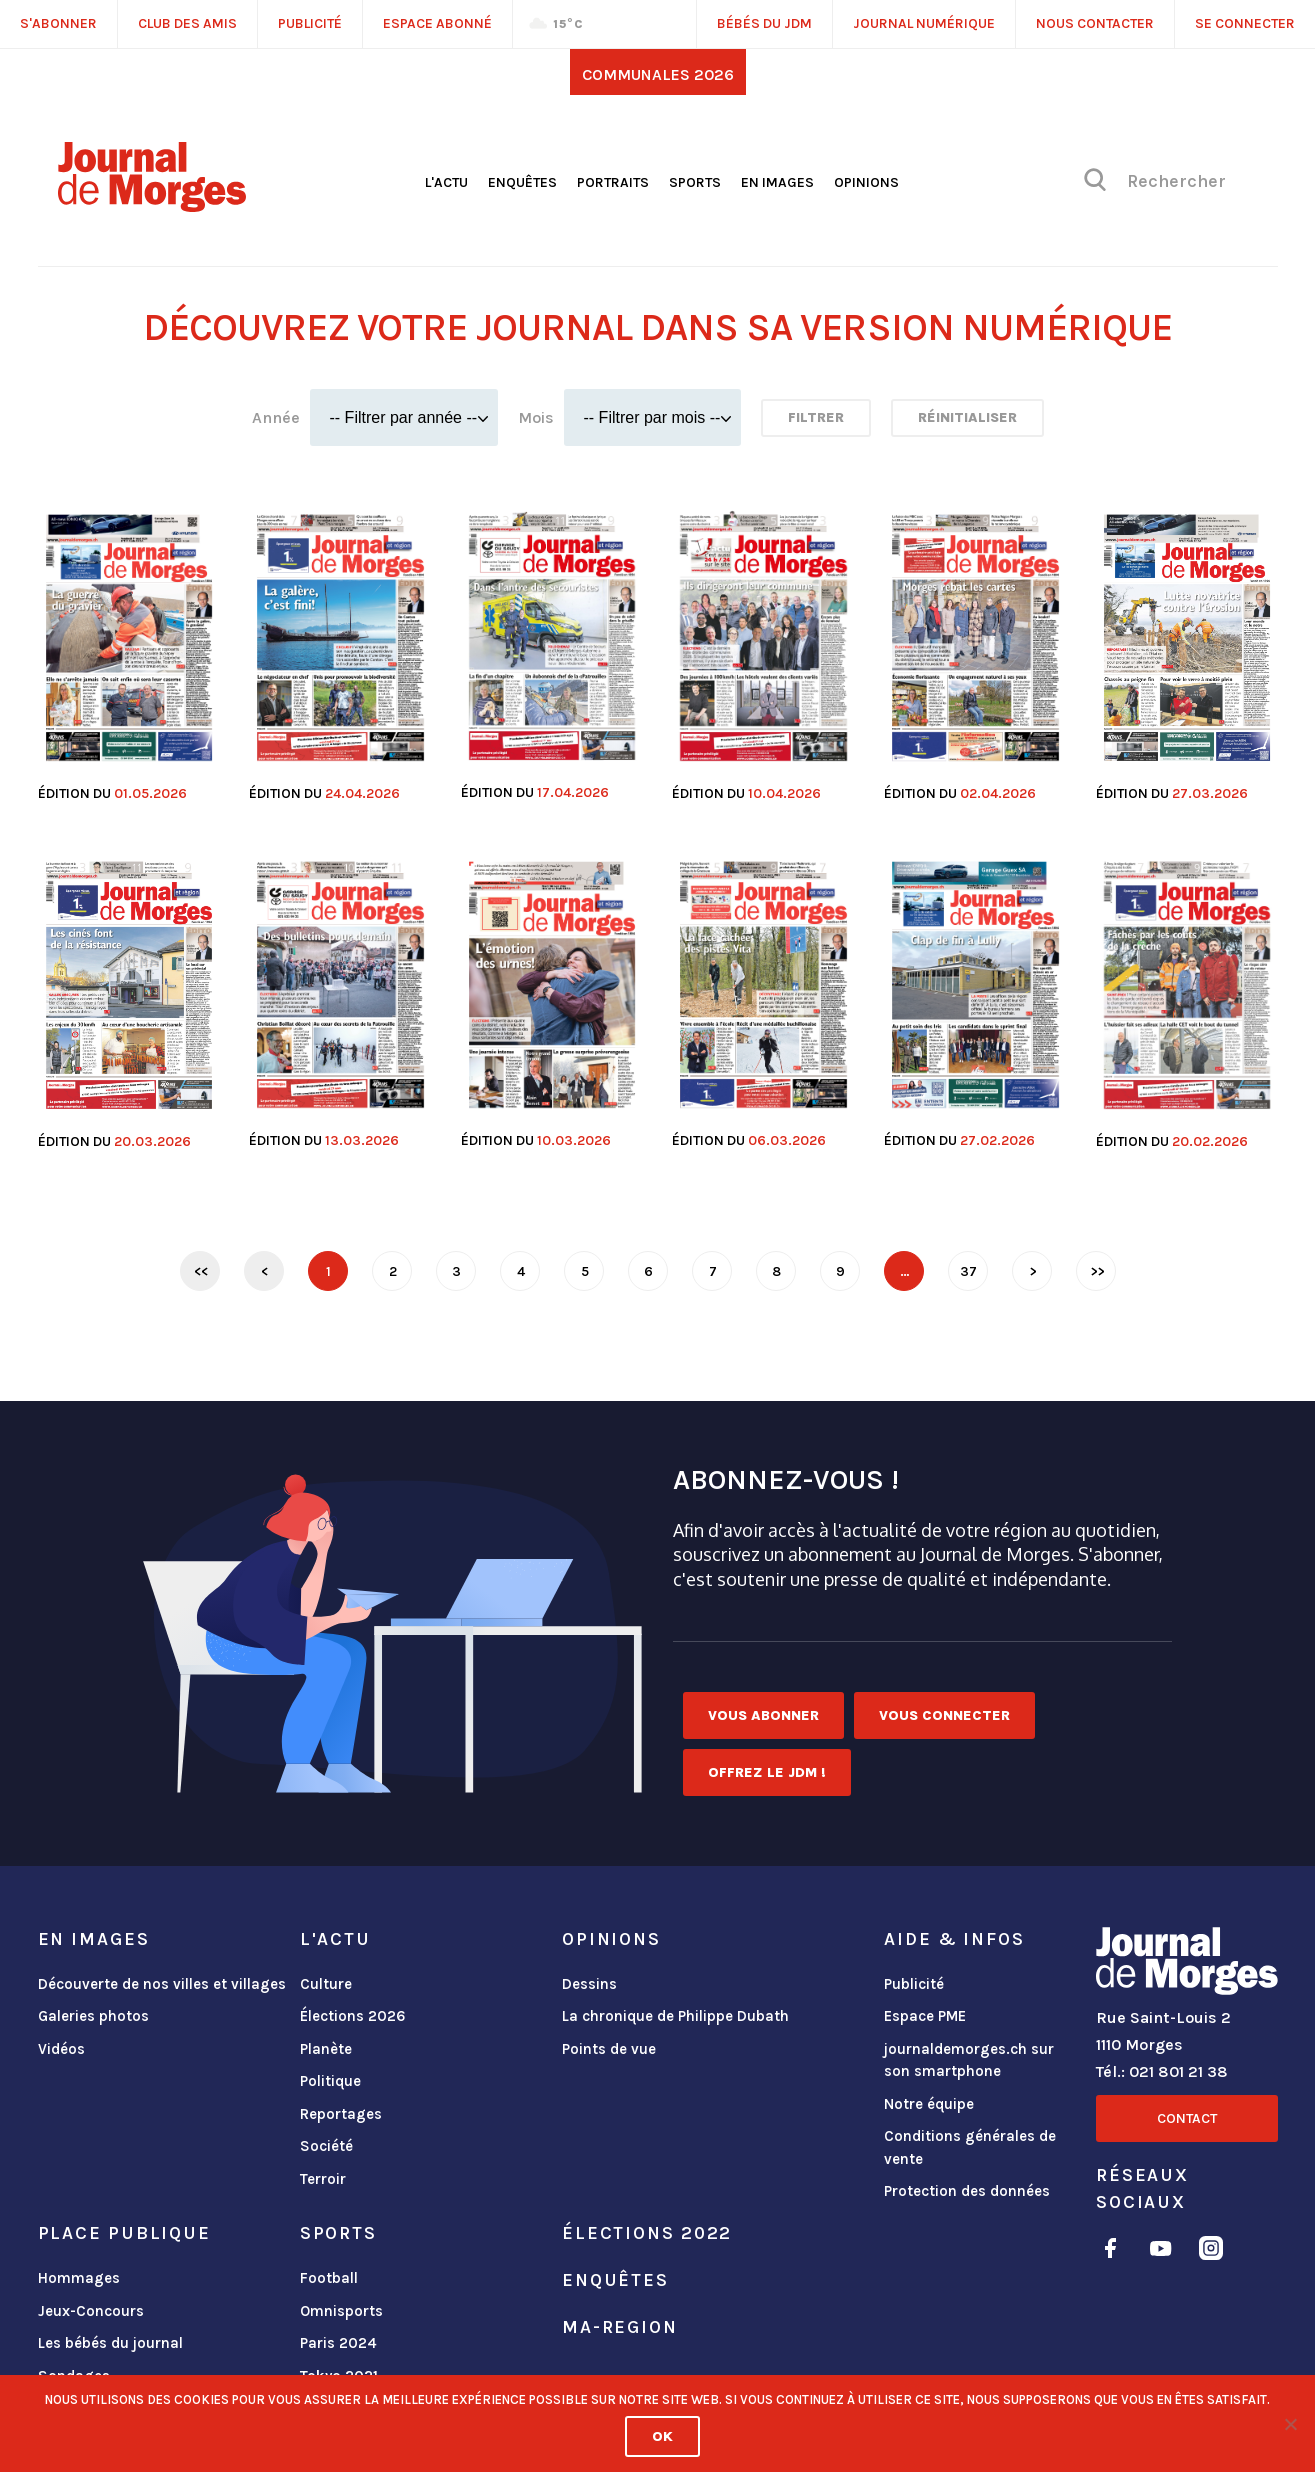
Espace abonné (437, 23)
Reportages (341, 2114)
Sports (695, 182)
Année (276, 417)
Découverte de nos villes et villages (162, 1984)
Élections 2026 (353, 2016)
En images (777, 182)
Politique (330, 2081)
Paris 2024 (338, 2343)
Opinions (866, 182)
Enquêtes (522, 182)
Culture (326, 1984)
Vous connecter (944, 1715)
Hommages (79, 2278)
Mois (536, 417)
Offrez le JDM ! (767, 1772)
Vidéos (61, 2049)
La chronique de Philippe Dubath (675, 2016)
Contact (1187, 2118)
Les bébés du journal (110, 2343)
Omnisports (341, 2311)
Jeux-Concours (91, 2311)
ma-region (620, 2327)
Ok (662, 2436)
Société (326, 2146)
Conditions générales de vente (970, 2147)
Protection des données (967, 2191)
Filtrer (816, 417)
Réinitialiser (967, 417)
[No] (1290, 2424)
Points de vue (609, 2049)
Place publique (124, 2233)
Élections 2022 (647, 2233)
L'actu (446, 182)
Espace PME (925, 2016)
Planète (326, 2049)
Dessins (589, 1984)
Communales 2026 (658, 74)
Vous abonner (763, 1715)
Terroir (323, 2179)
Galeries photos (93, 2016)
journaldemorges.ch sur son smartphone (969, 2060)
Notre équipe (929, 2104)
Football (329, 2278)
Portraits (613, 182)
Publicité (914, 1984)
